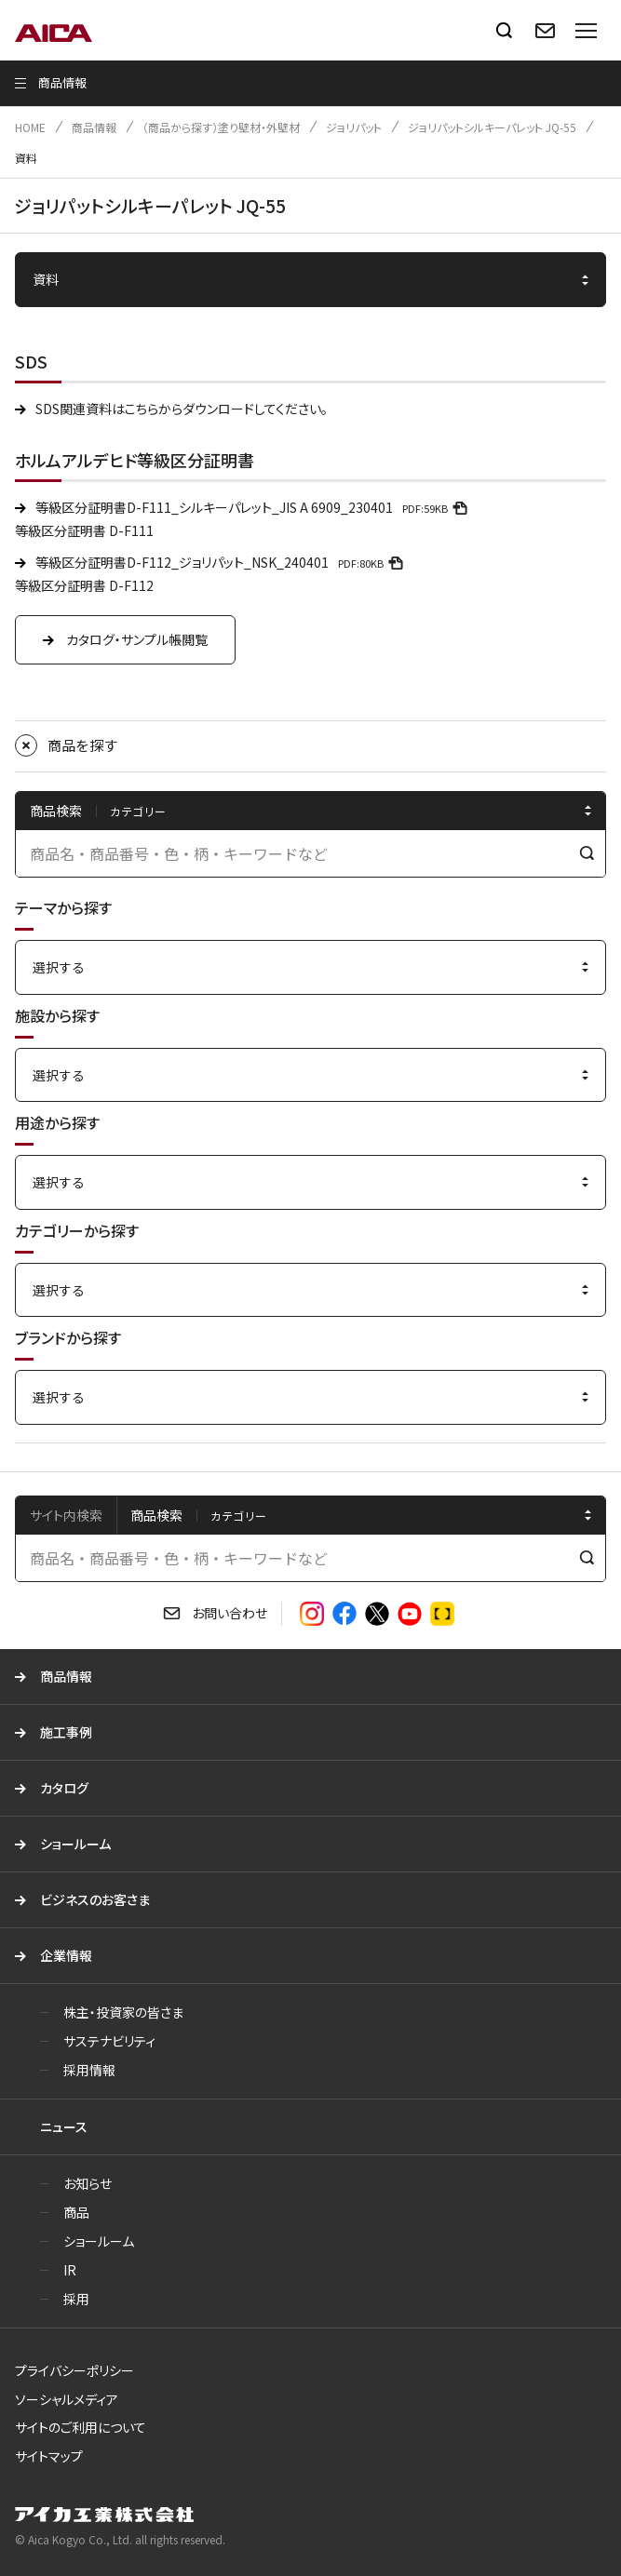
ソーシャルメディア (66, 2399)
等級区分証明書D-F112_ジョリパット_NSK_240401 (222, 562)
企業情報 (66, 1955)
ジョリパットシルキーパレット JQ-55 (492, 127)
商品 (76, 2212)
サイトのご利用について (80, 2427)
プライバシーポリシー (74, 2370)
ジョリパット (354, 127)
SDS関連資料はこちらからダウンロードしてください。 (181, 408)
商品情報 (94, 127)
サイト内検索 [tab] (66, 1515)
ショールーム (75, 1843)
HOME (30, 127)
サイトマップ (49, 2456)
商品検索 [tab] (156, 1515)
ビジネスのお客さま (95, 1899)
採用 (76, 2298)
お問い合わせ (229, 1612)
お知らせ (87, 2183)
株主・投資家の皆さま (123, 2012)
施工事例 (66, 1732)
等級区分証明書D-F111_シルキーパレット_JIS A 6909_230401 (254, 507)
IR (69, 2270)
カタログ (64, 1787)
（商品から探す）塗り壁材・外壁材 (221, 127)
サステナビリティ (109, 2041)
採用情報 (89, 2069)
